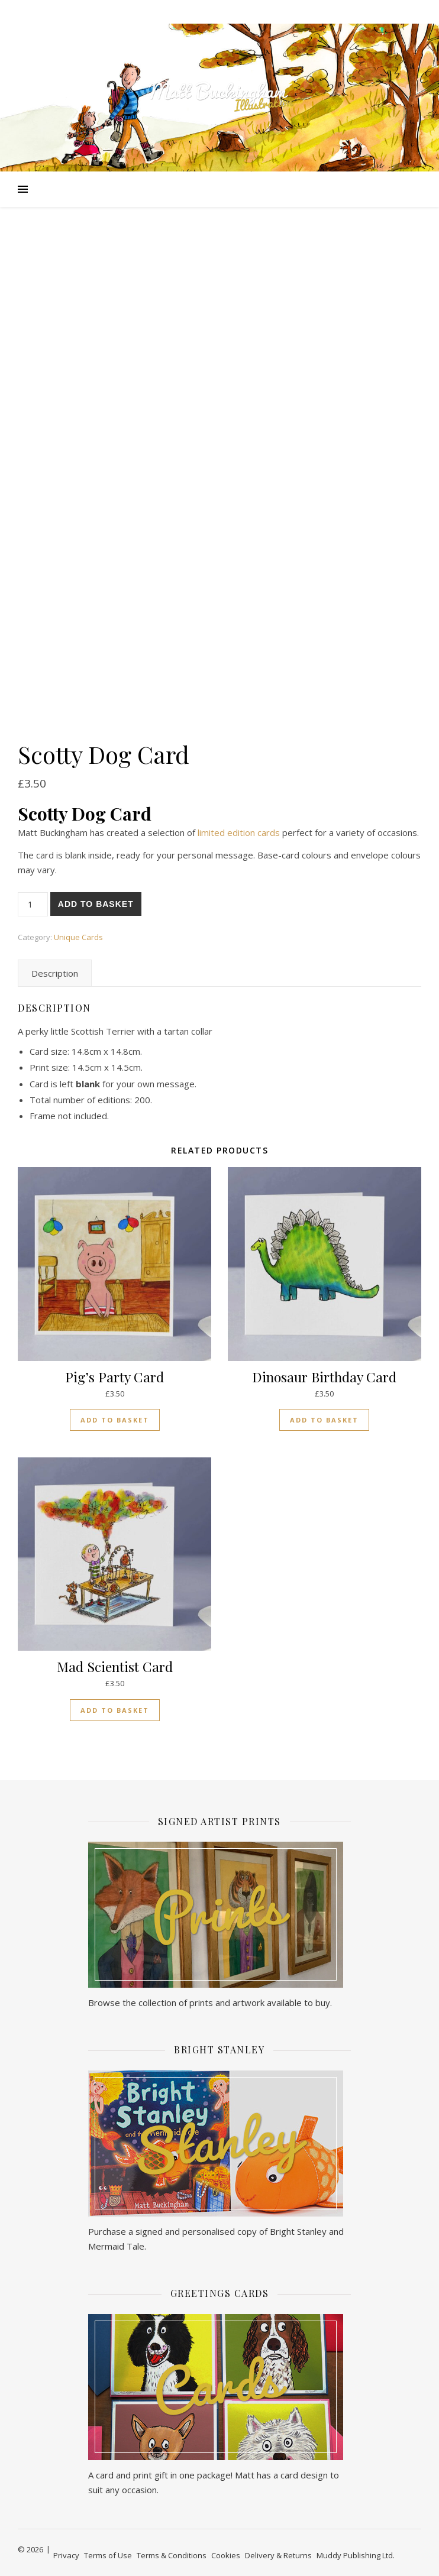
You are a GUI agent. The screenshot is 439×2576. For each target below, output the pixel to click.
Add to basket (96, 904)
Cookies (225, 2555)
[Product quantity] (33, 904)
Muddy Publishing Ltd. (356, 2555)
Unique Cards (78, 937)
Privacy (66, 2555)
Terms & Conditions (171, 2555)
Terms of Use (108, 2555)
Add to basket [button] (114, 1419)
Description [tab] (54, 973)
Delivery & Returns (278, 2555)
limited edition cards (239, 832)
